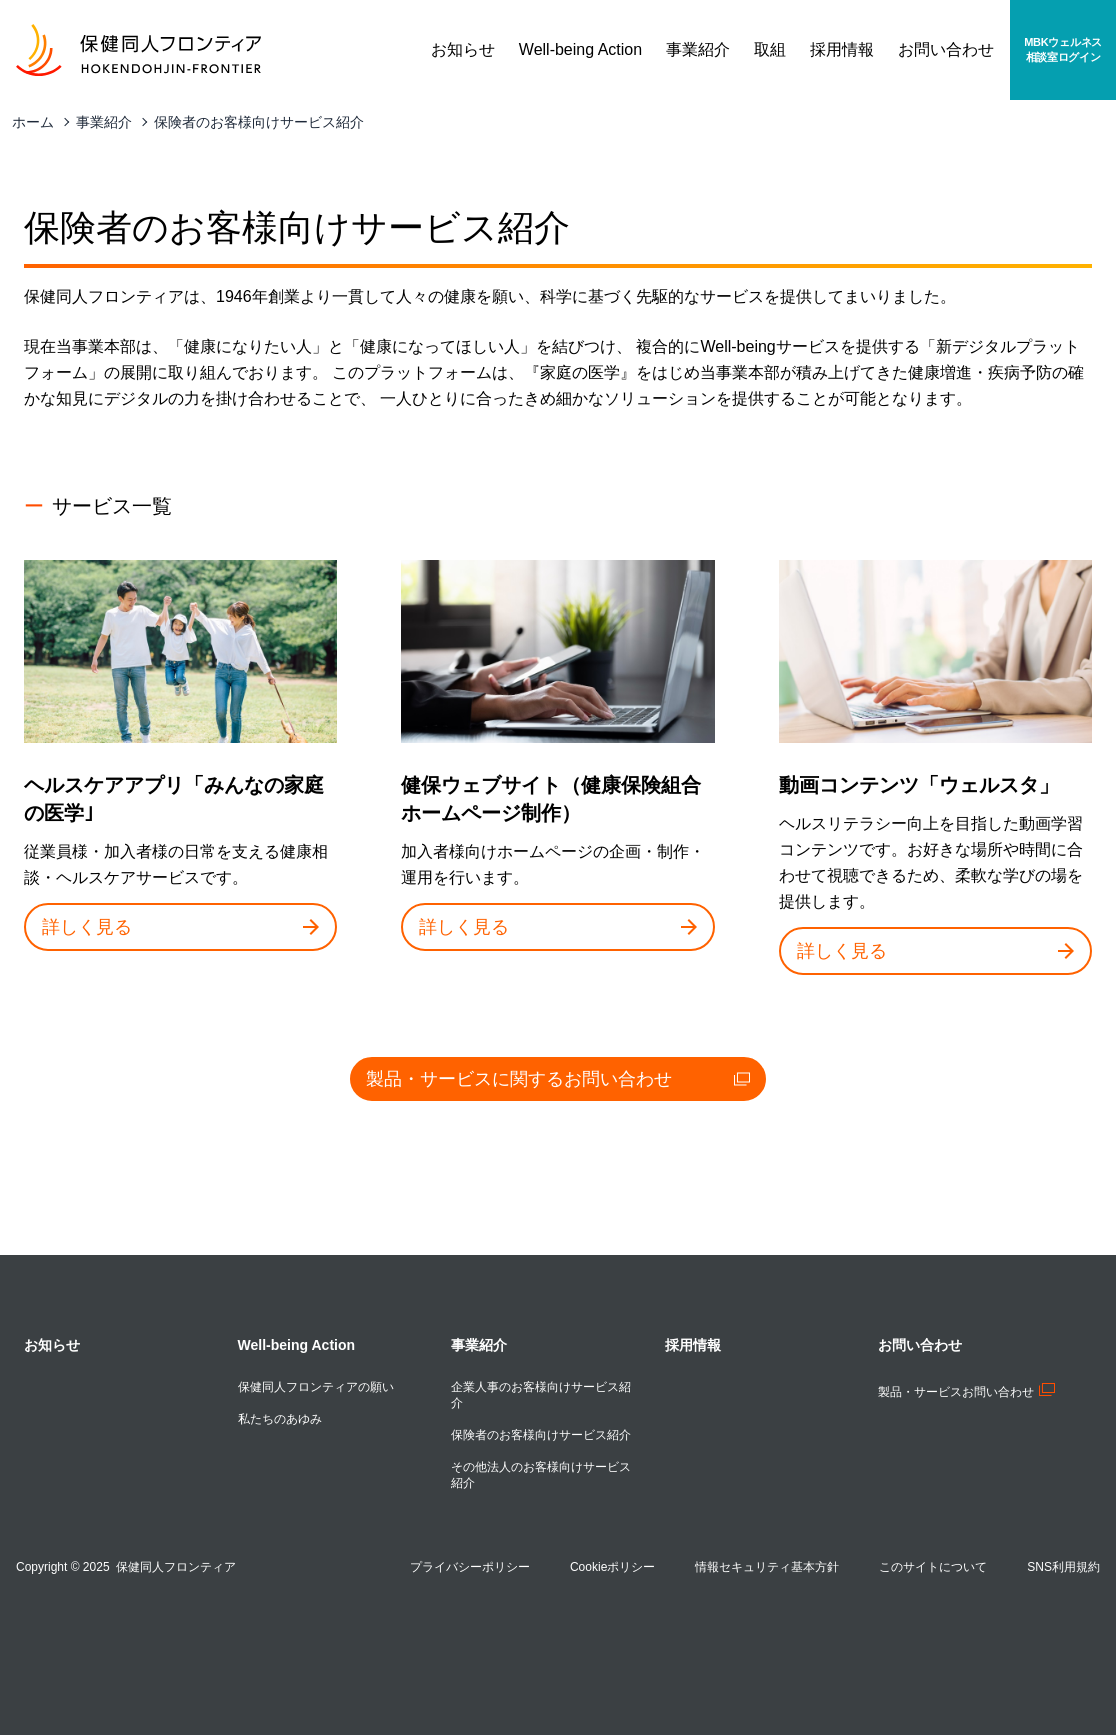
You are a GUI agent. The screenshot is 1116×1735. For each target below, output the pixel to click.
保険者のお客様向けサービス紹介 (259, 122)
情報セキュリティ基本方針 (767, 1567)
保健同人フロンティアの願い (316, 1387)
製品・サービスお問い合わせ (966, 1392)
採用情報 (693, 1345)
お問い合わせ (920, 1345)
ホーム (33, 122)
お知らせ (52, 1345)
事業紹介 (104, 122)
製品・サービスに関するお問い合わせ (558, 1079)
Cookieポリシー (612, 1567)
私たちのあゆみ (280, 1419)
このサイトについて (933, 1567)
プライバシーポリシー (470, 1567)
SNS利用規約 (1063, 1567)
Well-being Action (296, 1345)
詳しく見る (180, 927)
